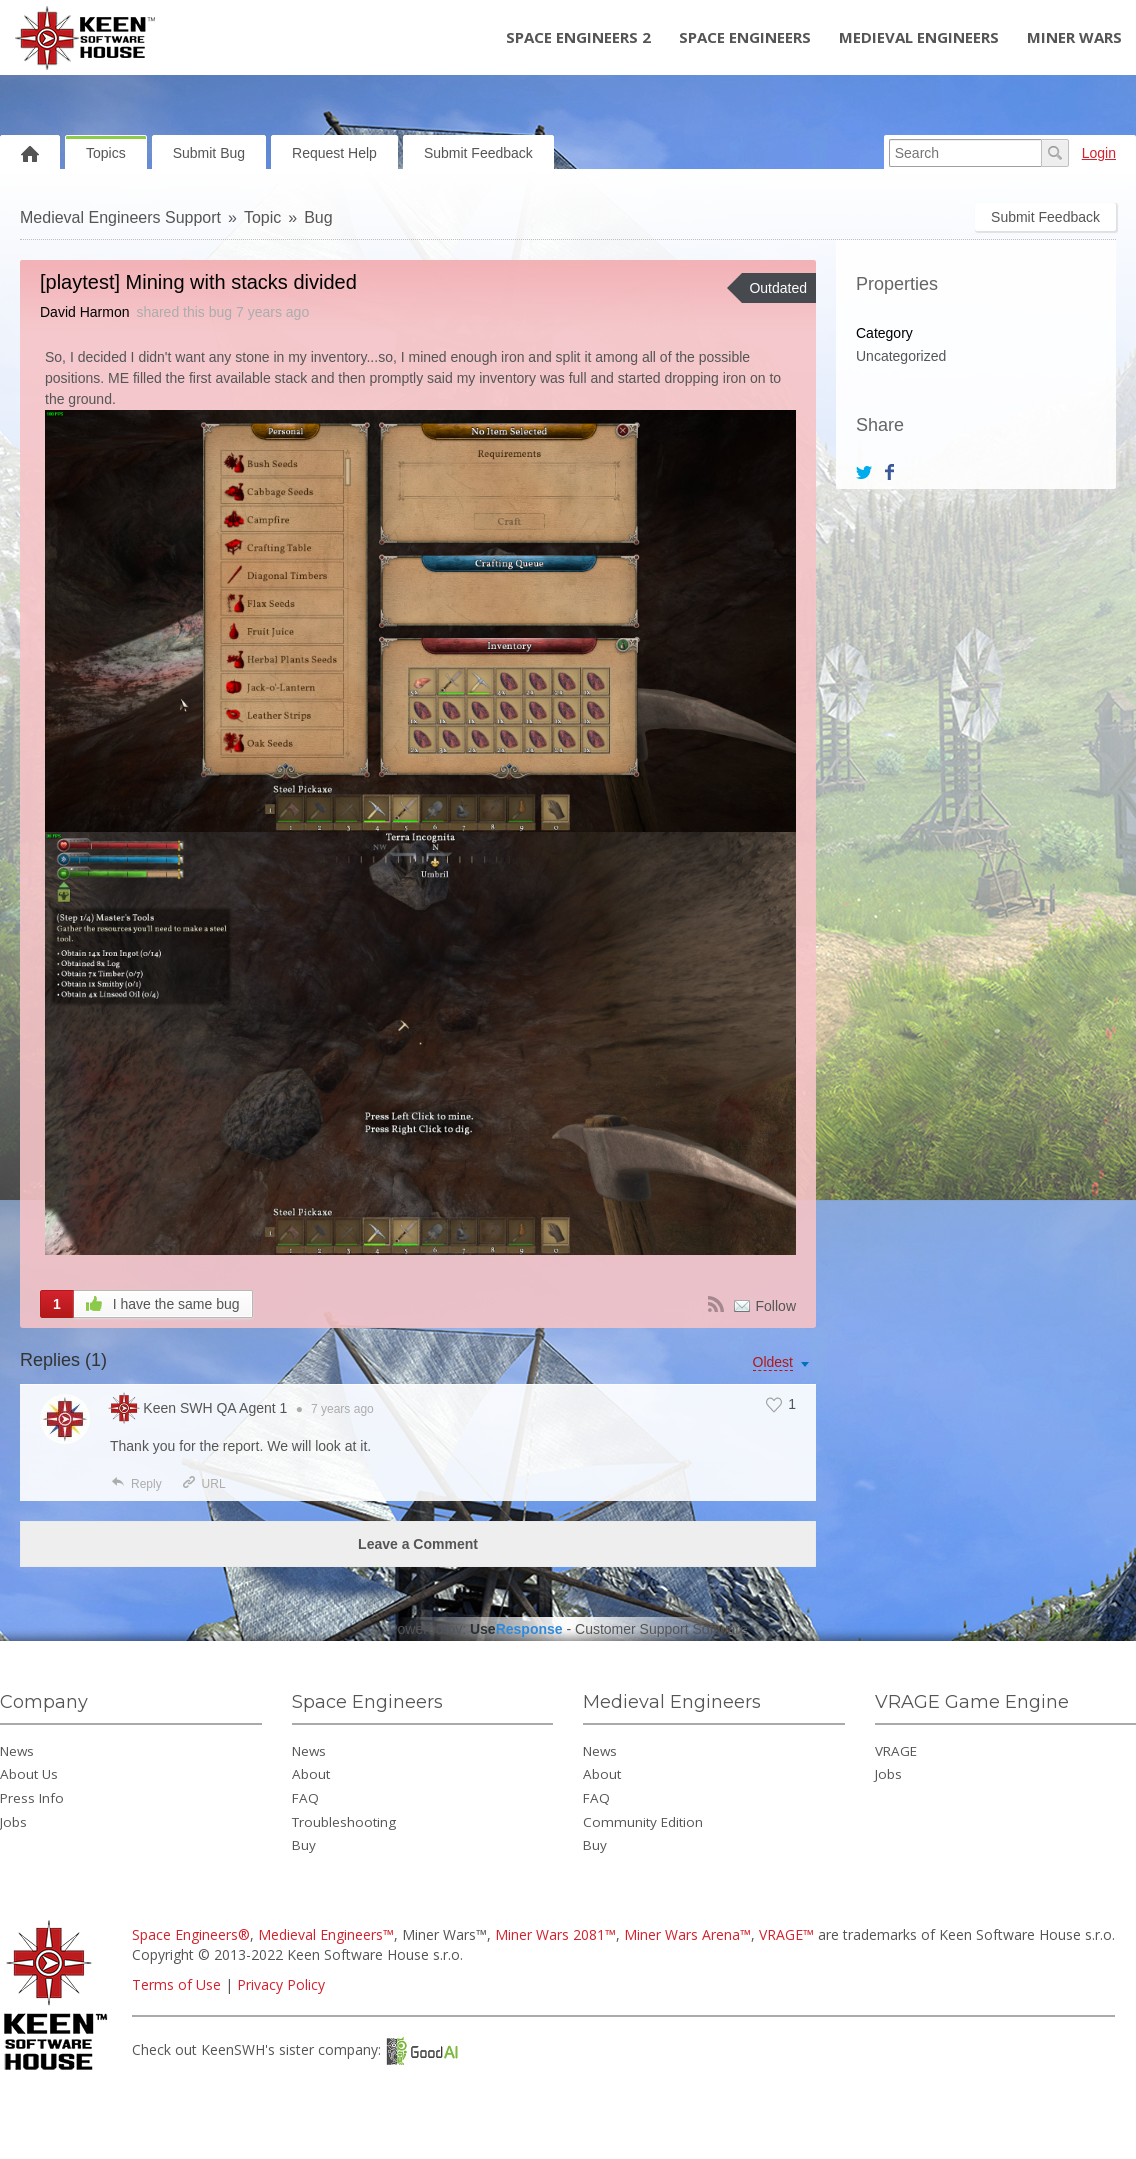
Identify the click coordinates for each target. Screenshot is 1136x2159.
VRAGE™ (786, 1934)
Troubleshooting (344, 1822)
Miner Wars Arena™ (687, 1934)
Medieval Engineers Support (120, 217)
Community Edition (643, 1822)
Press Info (32, 1798)
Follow (776, 1306)
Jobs (13, 1822)
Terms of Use (176, 1984)
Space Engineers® (191, 1934)
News (17, 1751)
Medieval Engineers (919, 37)
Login (1099, 153)
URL (203, 1484)
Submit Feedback (478, 153)
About (311, 1774)
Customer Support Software (661, 1629)
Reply (136, 1484)
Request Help (334, 153)
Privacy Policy (281, 1984)
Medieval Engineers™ (326, 1934)
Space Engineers (745, 37)
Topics (106, 153)
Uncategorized (901, 356)
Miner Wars (1074, 37)
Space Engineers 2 (578, 37)
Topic (262, 217)
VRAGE (896, 1751)
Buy (304, 1845)
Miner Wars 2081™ (555, 1934)
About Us (29, 1774)
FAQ (305, 1798)
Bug (318, 217)
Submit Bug (209, 153)
